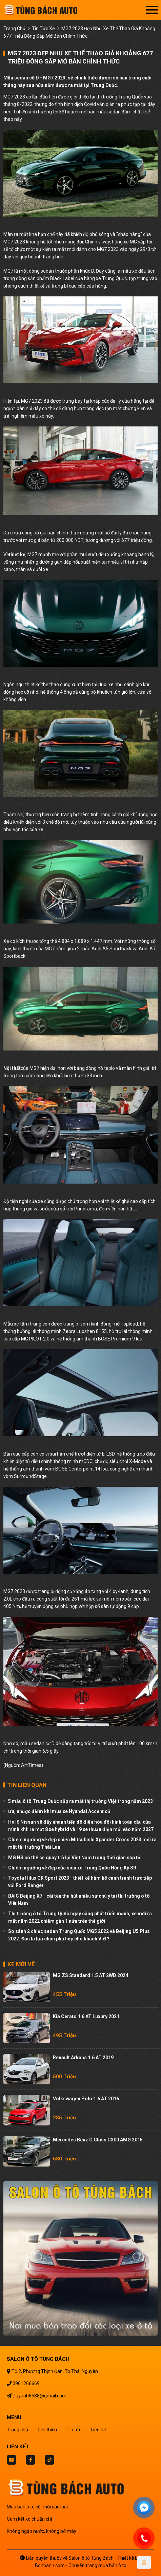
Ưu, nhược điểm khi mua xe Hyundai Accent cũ (59, 1811)
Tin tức (73, 2429)
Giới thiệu (47, 2429)
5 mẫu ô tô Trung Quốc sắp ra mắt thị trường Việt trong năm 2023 (80, 1801)
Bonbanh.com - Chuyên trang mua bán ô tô (80, 2565)
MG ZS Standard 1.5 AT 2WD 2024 (90, 1975)
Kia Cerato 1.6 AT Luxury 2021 (86, 2016)
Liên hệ (98, 2429)
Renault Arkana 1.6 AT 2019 (83, 2057)
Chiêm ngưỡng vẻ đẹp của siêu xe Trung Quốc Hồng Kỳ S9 (72, 1867)
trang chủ (14, 28)
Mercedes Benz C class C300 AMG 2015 (98, 2139)
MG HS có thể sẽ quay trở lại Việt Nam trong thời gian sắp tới (75, 1857)
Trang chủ (17, 2429)
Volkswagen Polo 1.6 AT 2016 (86, 2098)
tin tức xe (43, 28)
